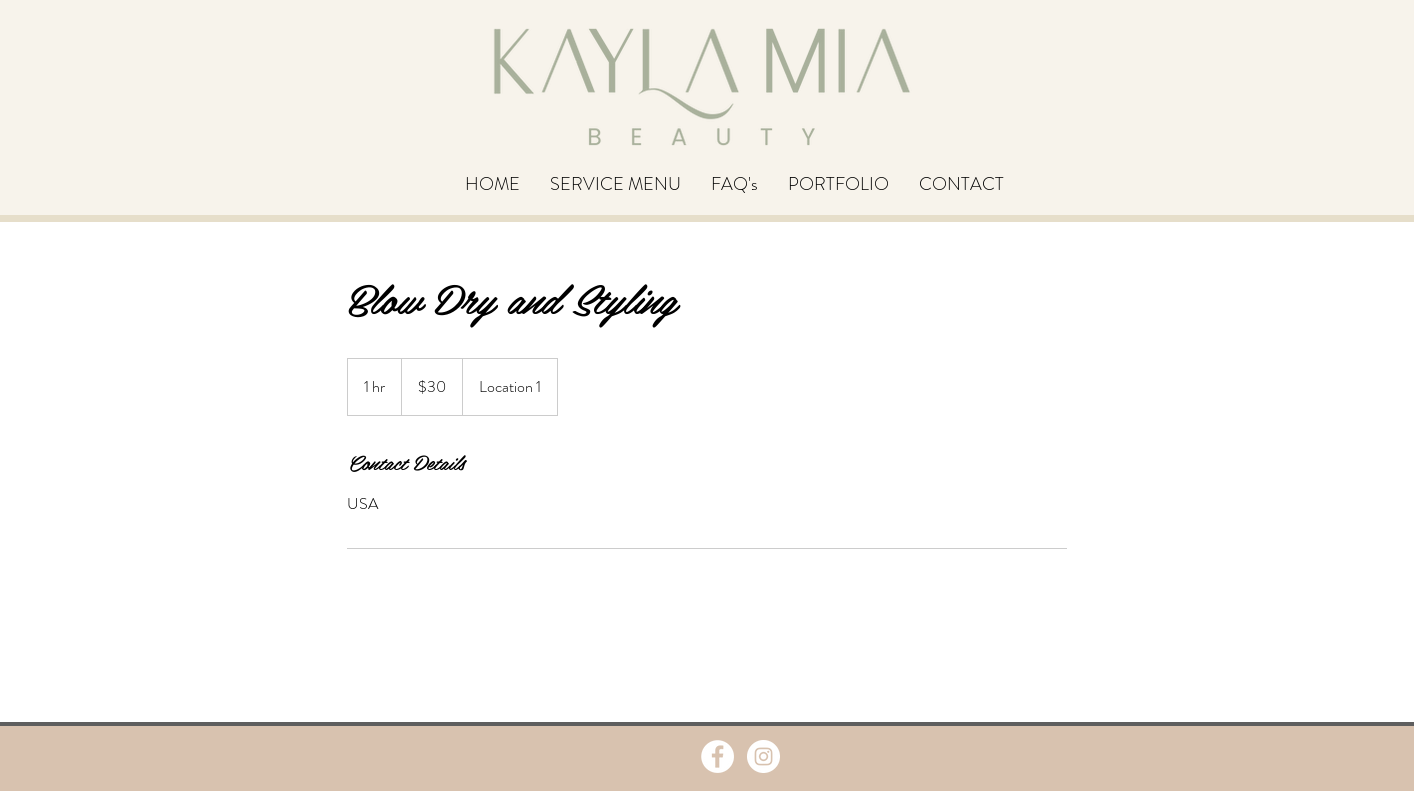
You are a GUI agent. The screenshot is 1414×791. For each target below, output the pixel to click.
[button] (615, 184)
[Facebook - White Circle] (717, 756)
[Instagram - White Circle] (763, 756)
